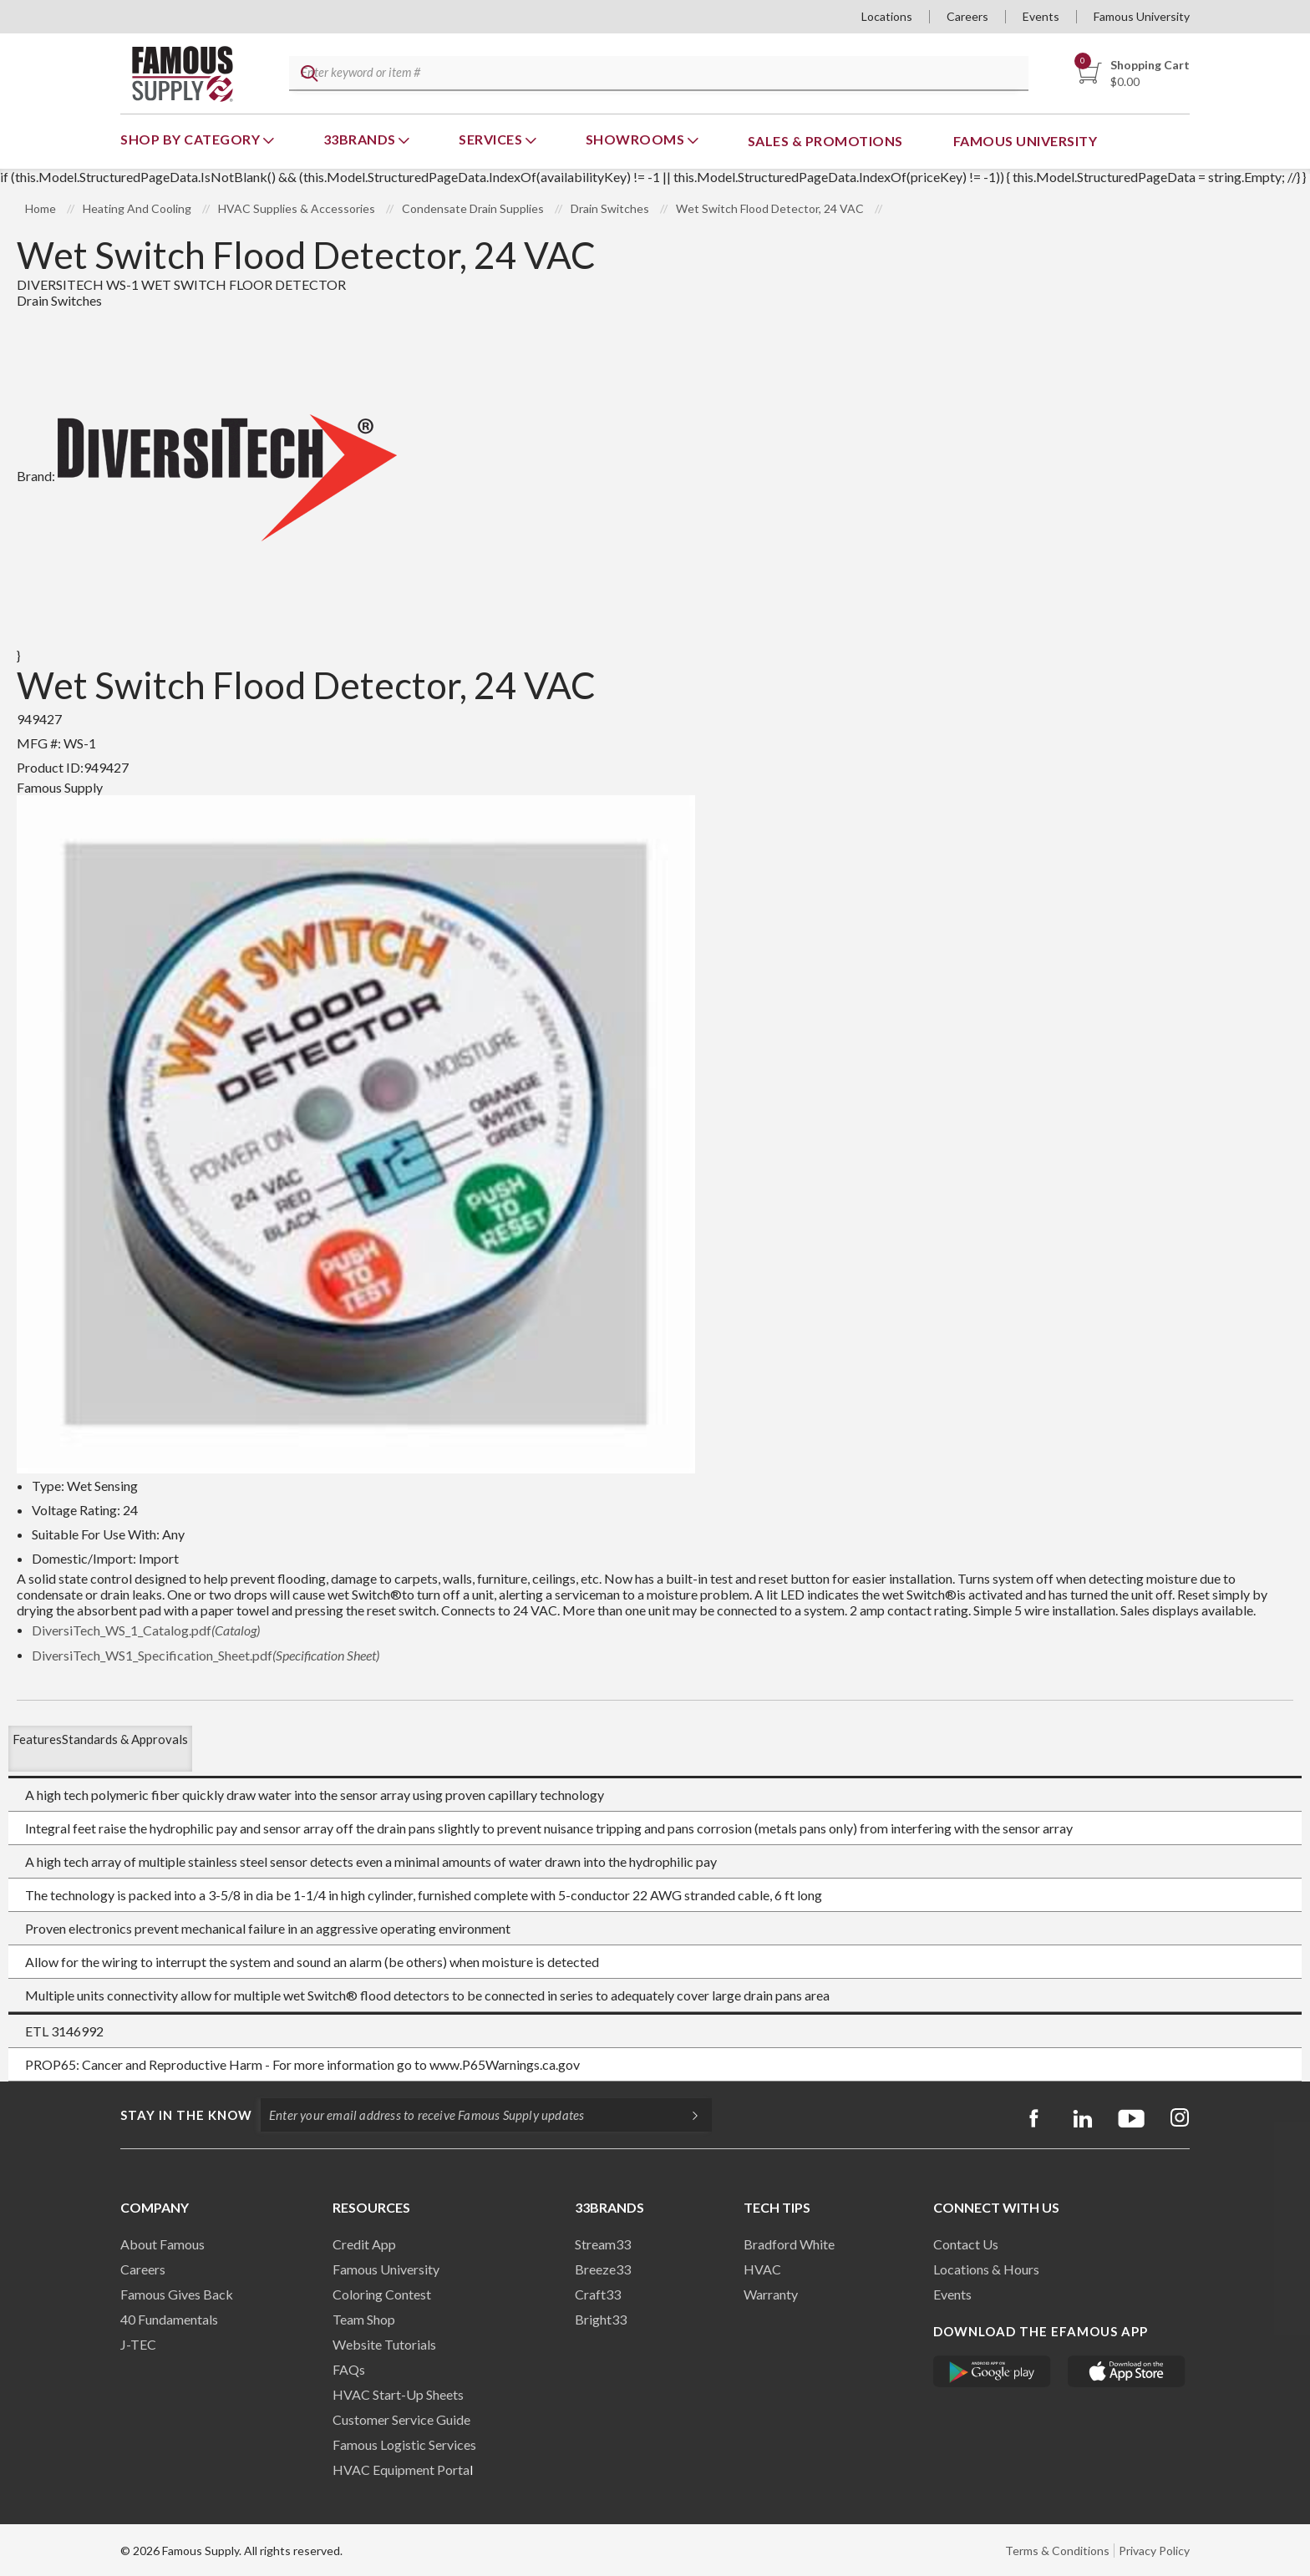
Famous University (1142, 16)
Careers (967, 16)
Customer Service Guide (401, 2419)
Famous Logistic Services (404, 2444)
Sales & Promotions (825, 141)
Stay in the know (186, 2114)
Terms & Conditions (1057, 2550)
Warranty (771, 2294)
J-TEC (138, 2344)
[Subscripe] (687, 2115)
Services (492, 139)
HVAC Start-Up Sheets (398, 2394)
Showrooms (637, 139)
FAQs (349, 2369)
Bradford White (789, 2244)
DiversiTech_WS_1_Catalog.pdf (146, 1630)
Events (1041, 16)
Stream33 (603, 2244)
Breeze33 (603, 2269)
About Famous (162, 2244)
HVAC (762, 2269)
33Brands (361, 139)
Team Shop (364, 2319)
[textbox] (655, 74)
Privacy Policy (1154, 2550)
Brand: (207, 476)
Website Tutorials (384, 2344)
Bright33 (601, 2319)
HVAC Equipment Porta (401, 2469)
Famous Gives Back (176, 2294)
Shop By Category (191, 139)
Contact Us (965, 2244)
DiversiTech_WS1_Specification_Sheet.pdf (205, 1655)
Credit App (364, 2244)
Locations (886, 16)
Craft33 (598, 2294)
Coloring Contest (382, 2294)
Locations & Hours (986, 2269)
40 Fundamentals (169, 2319)
